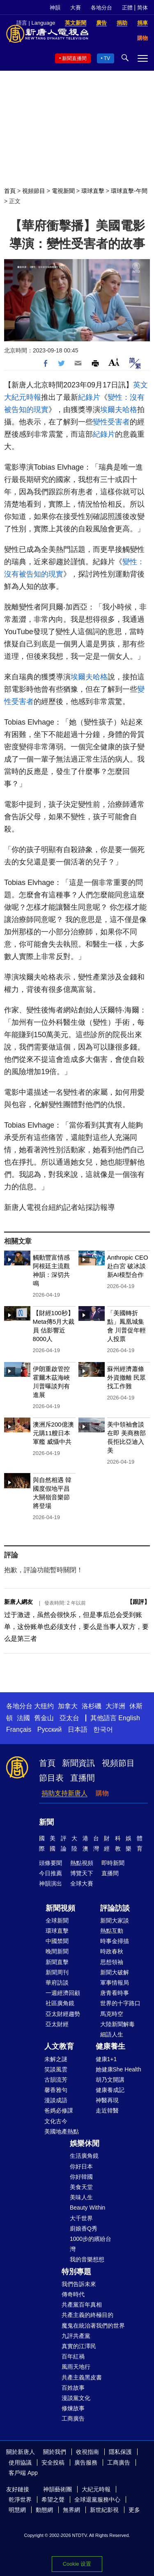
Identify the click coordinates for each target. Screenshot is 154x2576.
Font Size (114, 362)
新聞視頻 (60, 1908)
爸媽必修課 (58, 2110)
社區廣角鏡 (60, 2003)
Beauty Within (87, 2207)
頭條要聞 (50, 1863)
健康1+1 (106, 2059)
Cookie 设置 (77, 2564)
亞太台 (69, 1717)
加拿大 (68, 1706)
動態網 (44, 2510)
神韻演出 (50, 1883)
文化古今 (55, 2121)
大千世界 (81, 2218)
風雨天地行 (76, 2366)
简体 (142, 8)
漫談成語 (55, 2100)
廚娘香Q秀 (83, 2228)
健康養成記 (110, 2090)
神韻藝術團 (57, 2489)
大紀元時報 (96, 2489)
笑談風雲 (55, 2069)
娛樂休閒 (84, 2143)
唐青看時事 (114, 1993)
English (129, 1717)
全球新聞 (57, 1920)
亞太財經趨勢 (63, 2014)
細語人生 (111, 2034)
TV (107, 58)
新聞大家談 (114, 1920)
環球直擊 (92, 191)
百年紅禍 (73, 2356)
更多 (134, 2510)
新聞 (46, 1822)
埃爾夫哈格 (118, 409)
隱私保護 (120, 2452)
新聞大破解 (114, 1972)
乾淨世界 (20, 2499)
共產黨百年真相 (82, 2304)
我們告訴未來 (79, 2284)
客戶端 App (23, 2472)
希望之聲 (52, 2499)
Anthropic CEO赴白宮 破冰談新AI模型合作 (127, 1266)
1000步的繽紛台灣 (90, 2243)
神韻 (55, 8)
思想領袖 (111, 1962)
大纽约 (44, 1706)
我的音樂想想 (87, 2259)
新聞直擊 (57, 1962)
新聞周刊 (57, 1972)
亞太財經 (57, 2024)
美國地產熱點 (61, 2131)
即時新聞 (112, 1863)
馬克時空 (111, 2014)
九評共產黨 (76, 2336)
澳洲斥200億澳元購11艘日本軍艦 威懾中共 (53, 1433)
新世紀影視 (104, 2510)
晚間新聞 (57, 1951)
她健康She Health (118, 2069)
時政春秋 (111, 1951)
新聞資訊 (78, 1763)
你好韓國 (81, 2176)
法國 (23, 1717)
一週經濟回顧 (63, 1993)
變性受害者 (111, 422)
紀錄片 (89, 397)
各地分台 (101, 8)
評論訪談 (115, 1908)
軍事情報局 (114, 1982)
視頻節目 (33, 191)
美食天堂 (81, 2187)
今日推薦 (50, 1873)
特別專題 (76, 2272)
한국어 (103, 1729)
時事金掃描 (114, 1941)
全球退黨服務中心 (97, 2499)
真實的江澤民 (79, 2346)
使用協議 (20, 2462)
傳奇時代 (73, 2294)
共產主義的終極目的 (87, 2315)
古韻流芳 (55, 2079)
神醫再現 (107, 2100)
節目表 (51, 1777)
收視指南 (87, 2452)
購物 (102, 1793)
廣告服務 (85, 2462)
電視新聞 (63, 191)
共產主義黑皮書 (82, 2377)
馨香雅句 (55, 2090)
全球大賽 (81, 1883)
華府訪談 (57, 1982)
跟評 (138, 1601)
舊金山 (44, 1717)
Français (18, 1729)
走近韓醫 (107, 2110)
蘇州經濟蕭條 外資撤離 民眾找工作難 (126, 1377)
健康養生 (110, 2046)
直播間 (82, 1777)
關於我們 (54, 2452)
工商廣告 (73, 2418)
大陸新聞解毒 (117, 2024)
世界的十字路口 (120, 2003)
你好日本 (81, 2166)
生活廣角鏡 (84, 2155)
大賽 (75, 8)
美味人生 (81, 2197)
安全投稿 (52, 2462)
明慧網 (17, 2510)
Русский (49, 1729)
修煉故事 (73, 2408)
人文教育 (59, 2046)
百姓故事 (73, 2387)
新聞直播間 (74, 58)
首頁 (10, 191)
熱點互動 (111, 1930)
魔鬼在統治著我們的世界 (93, 2325)
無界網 (71, 2510)
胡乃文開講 (110, 2079)
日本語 (77, 1729)
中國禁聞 (57, 1941)
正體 (127, 8)
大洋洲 (115, 1706)
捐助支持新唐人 (64, 1793)
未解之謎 (55, 2059)
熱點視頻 (81, 1863)
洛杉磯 (91, 1706)
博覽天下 (81, 1873)
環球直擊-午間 (129, 191)
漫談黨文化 (76, 2398)
